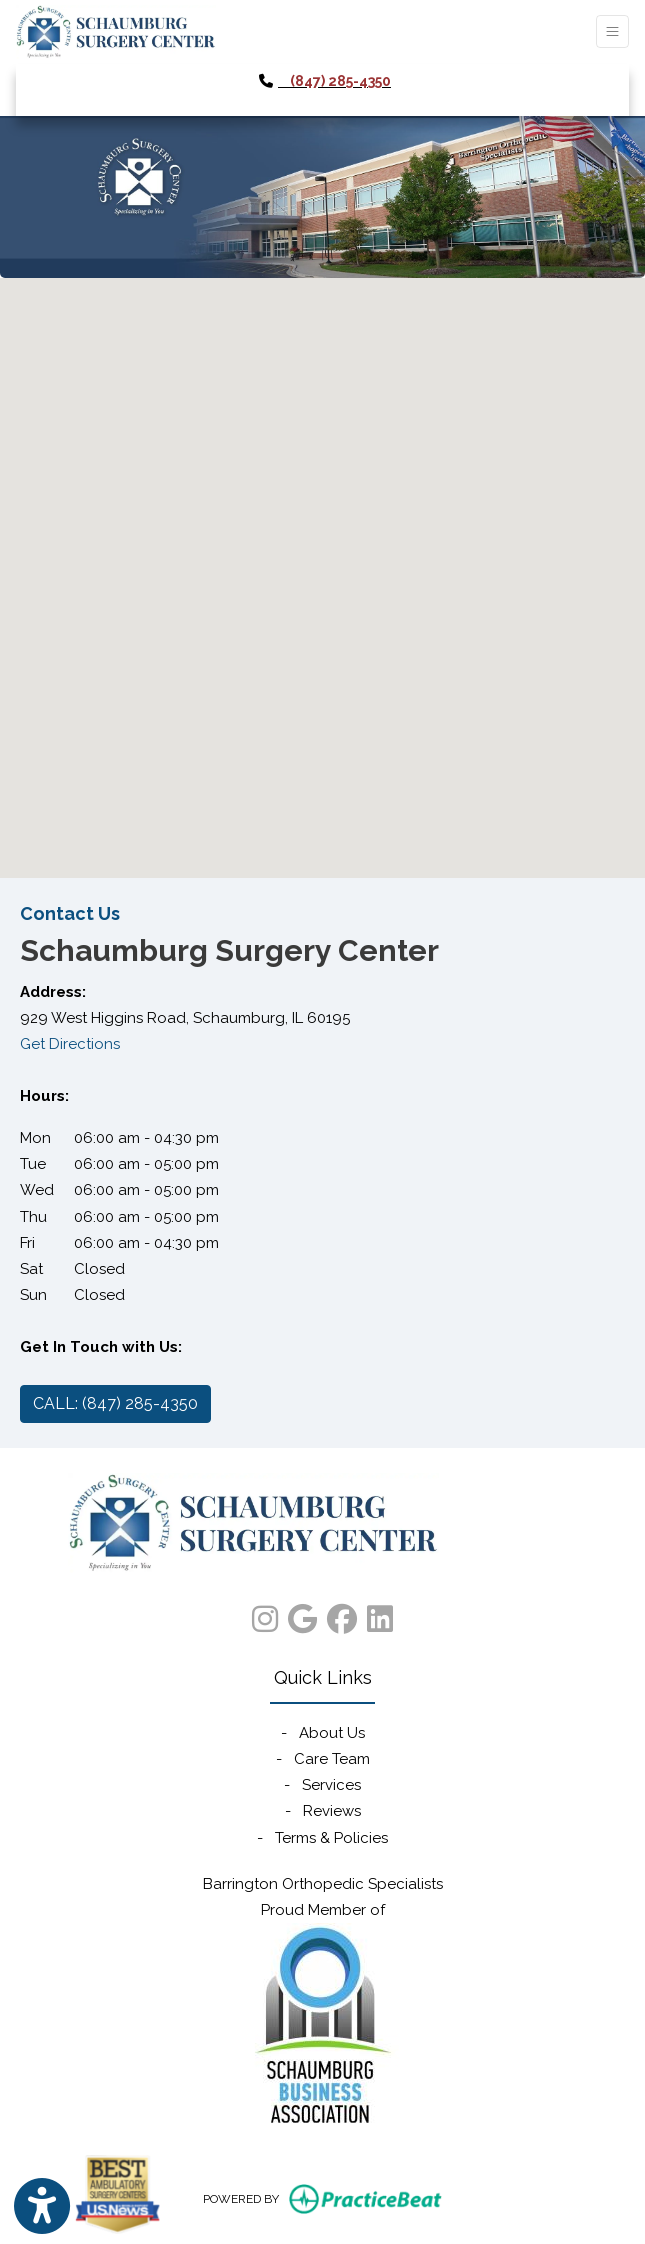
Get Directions (70, 1044)
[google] (302, 1615)
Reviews (332, 1811)
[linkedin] (380, 1615)
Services (331, 1785)
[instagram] (265, 1615)
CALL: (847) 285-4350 (115, 1403)
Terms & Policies (331, 1838)
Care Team (332, 1759)
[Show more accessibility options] (42, 2206)
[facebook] (342, 1615)
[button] (323, 559)
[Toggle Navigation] (612, 31)
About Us (332, 1733)
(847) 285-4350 (340, 81)
